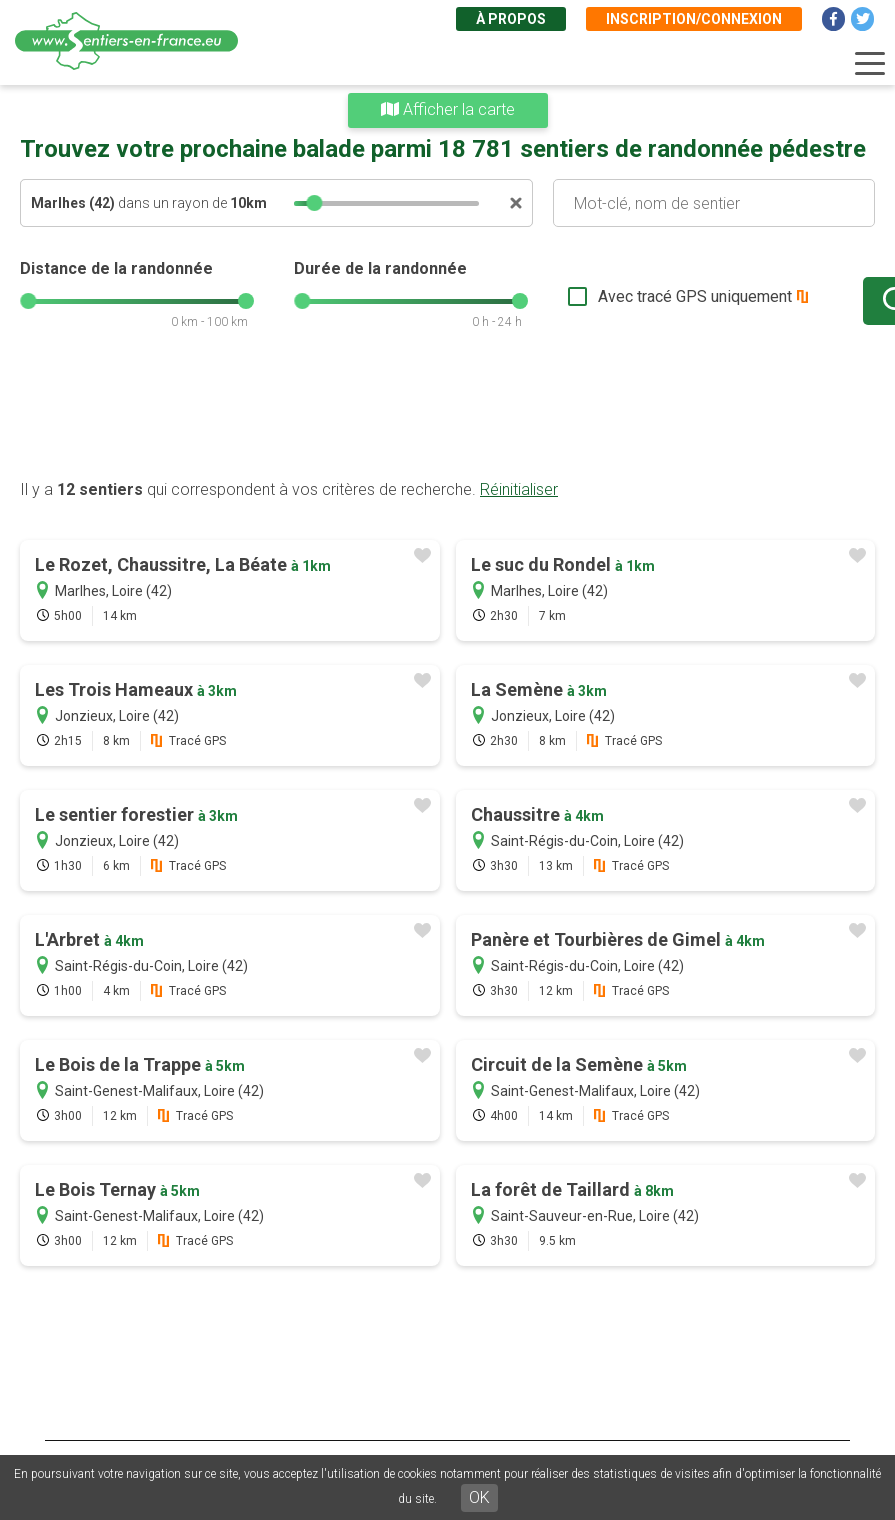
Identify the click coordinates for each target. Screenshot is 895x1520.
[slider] (314, 203)
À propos (511, 19)
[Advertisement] (447, 415)
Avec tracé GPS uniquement (630, 296)
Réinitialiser (519, 489)
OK (479, 1497)
